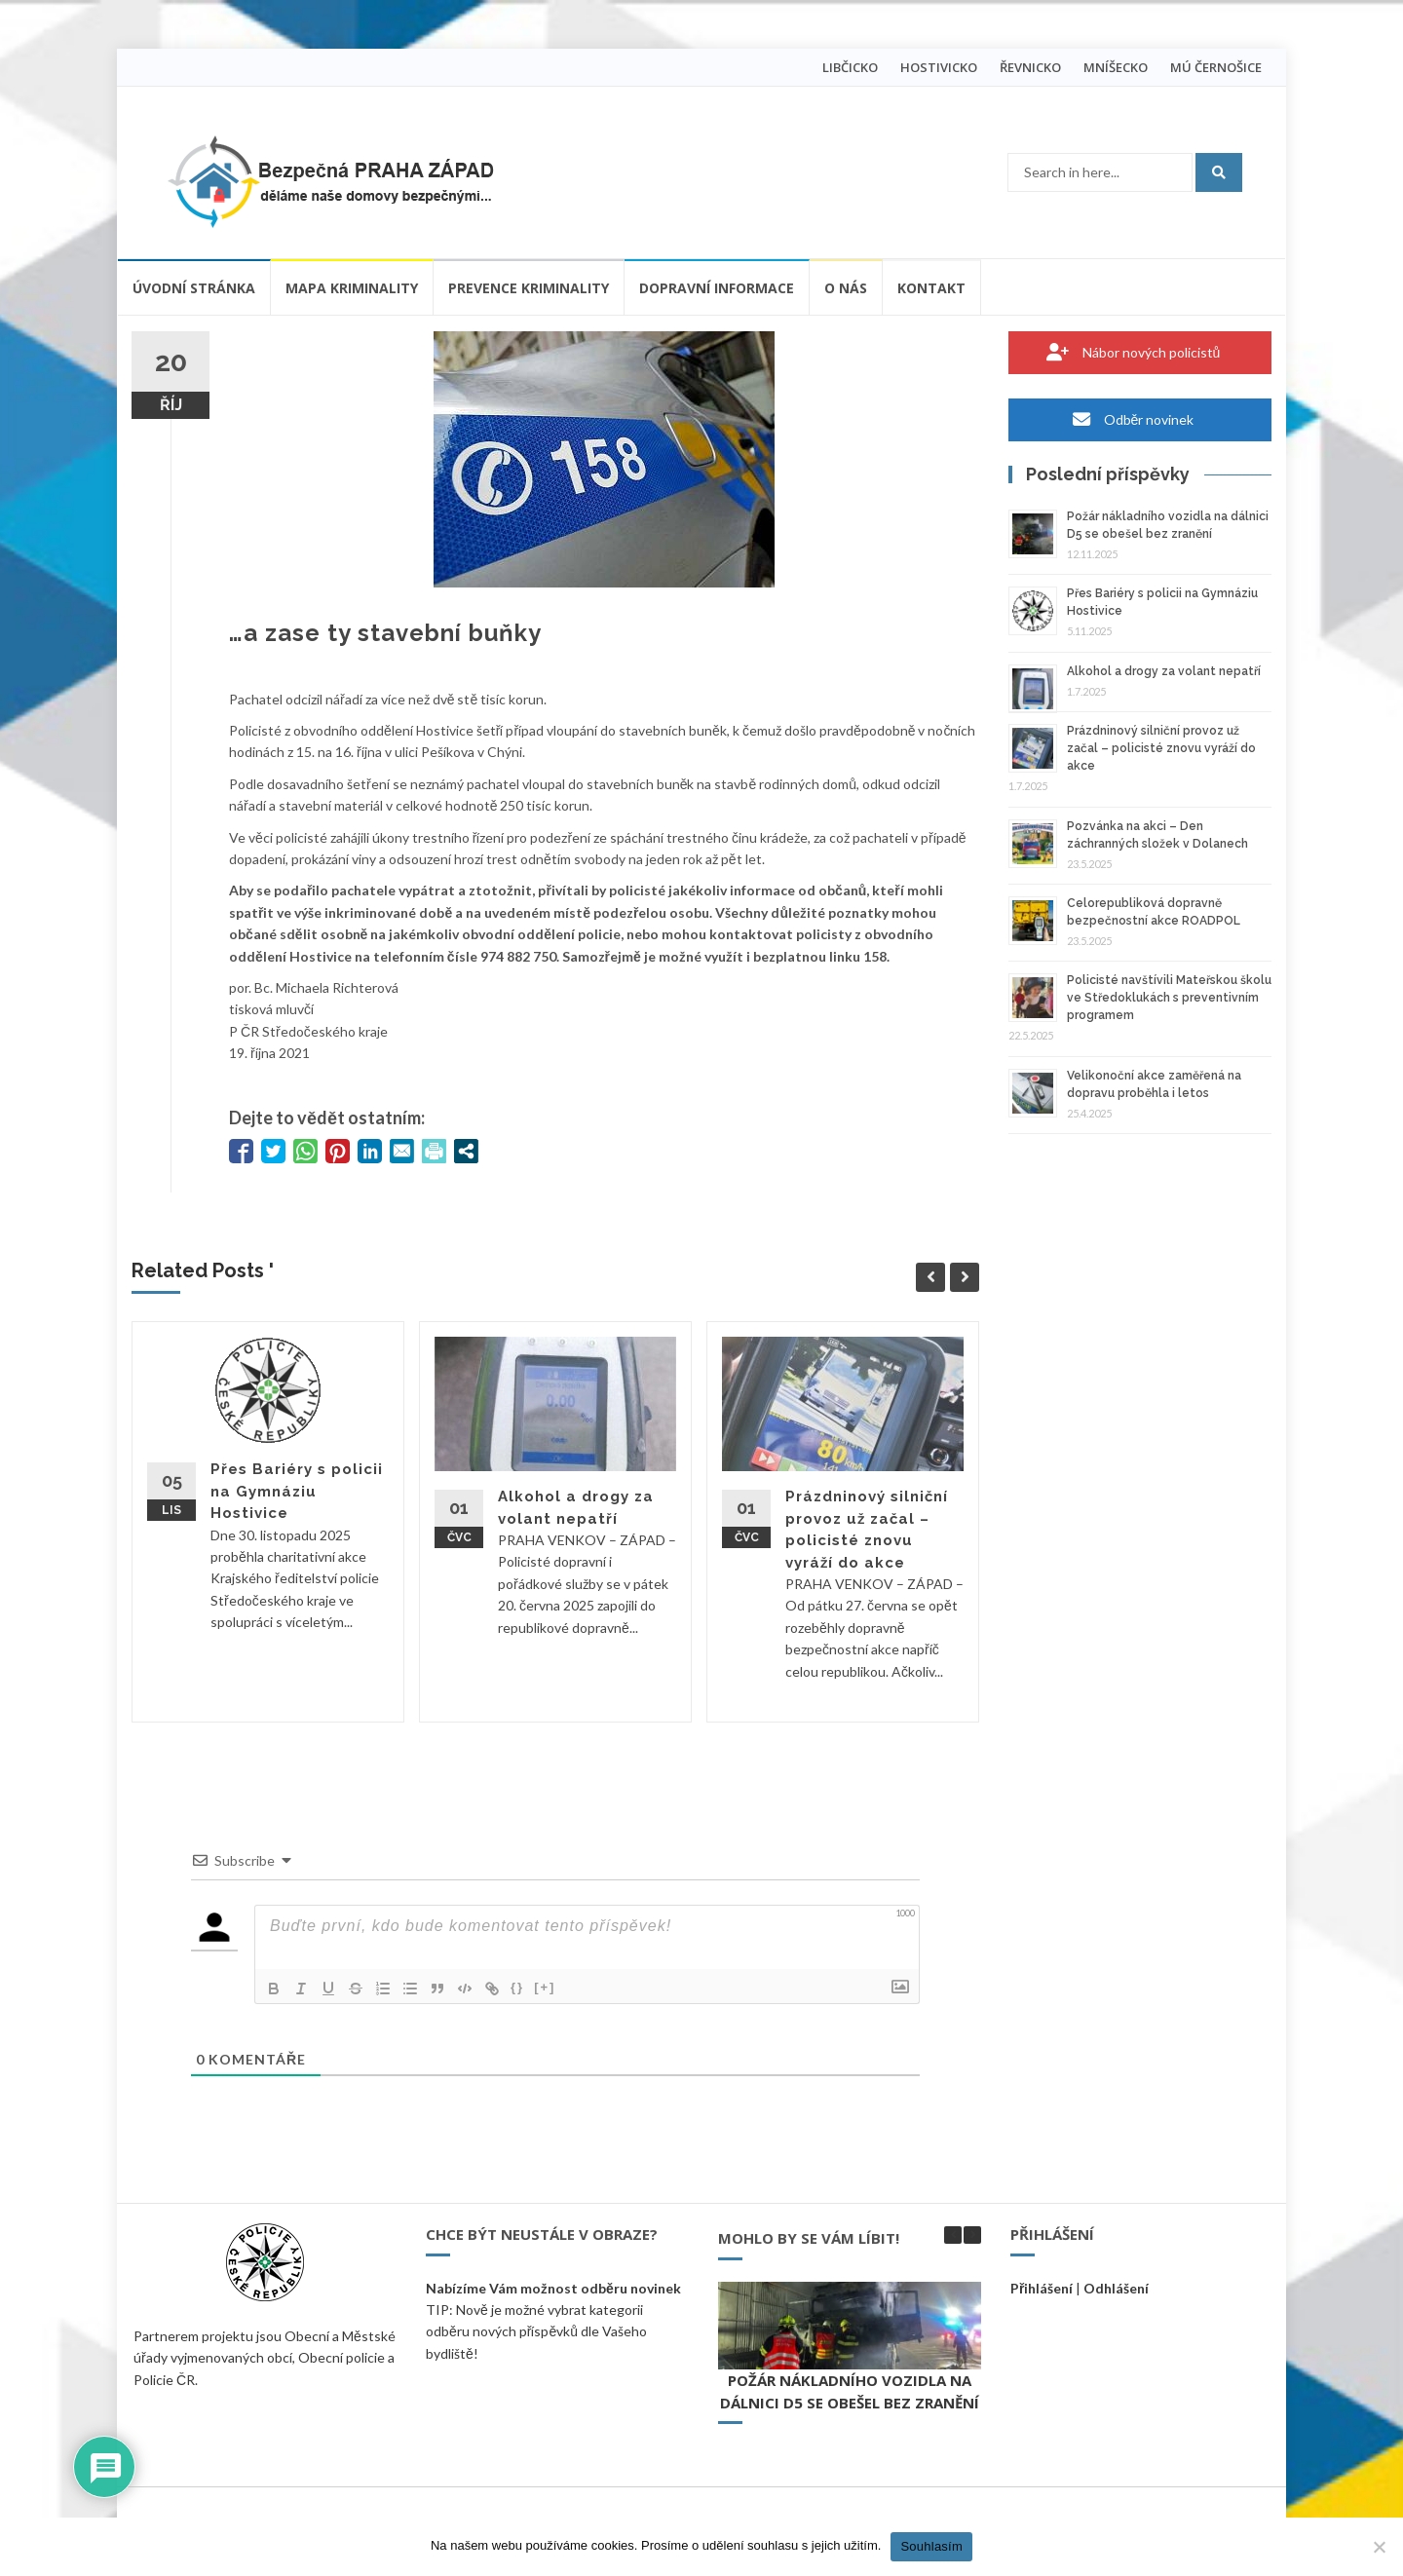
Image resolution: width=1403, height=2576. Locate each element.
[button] (972, 2235)
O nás (845, 288)
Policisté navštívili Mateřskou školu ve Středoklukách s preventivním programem (1169, 997)
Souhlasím (931, 2546)
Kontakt (931, 288)
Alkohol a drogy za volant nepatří (1164, 671)
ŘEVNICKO (1030, 67)
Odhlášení (1116, 2288)
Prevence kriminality (528, 288)
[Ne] (1378, 2547)
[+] (544, 1987)
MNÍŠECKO (1115, 67)
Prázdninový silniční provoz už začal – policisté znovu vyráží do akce (1161, 748)
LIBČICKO (850, 67)
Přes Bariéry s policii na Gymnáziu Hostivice (296, 1491)
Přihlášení (1041, 2288)
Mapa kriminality (351, 288)
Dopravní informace (716, 288)
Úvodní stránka (194, 288)
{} (517, 1987)
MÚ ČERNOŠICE (1216, 67)
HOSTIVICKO (938, 67)
